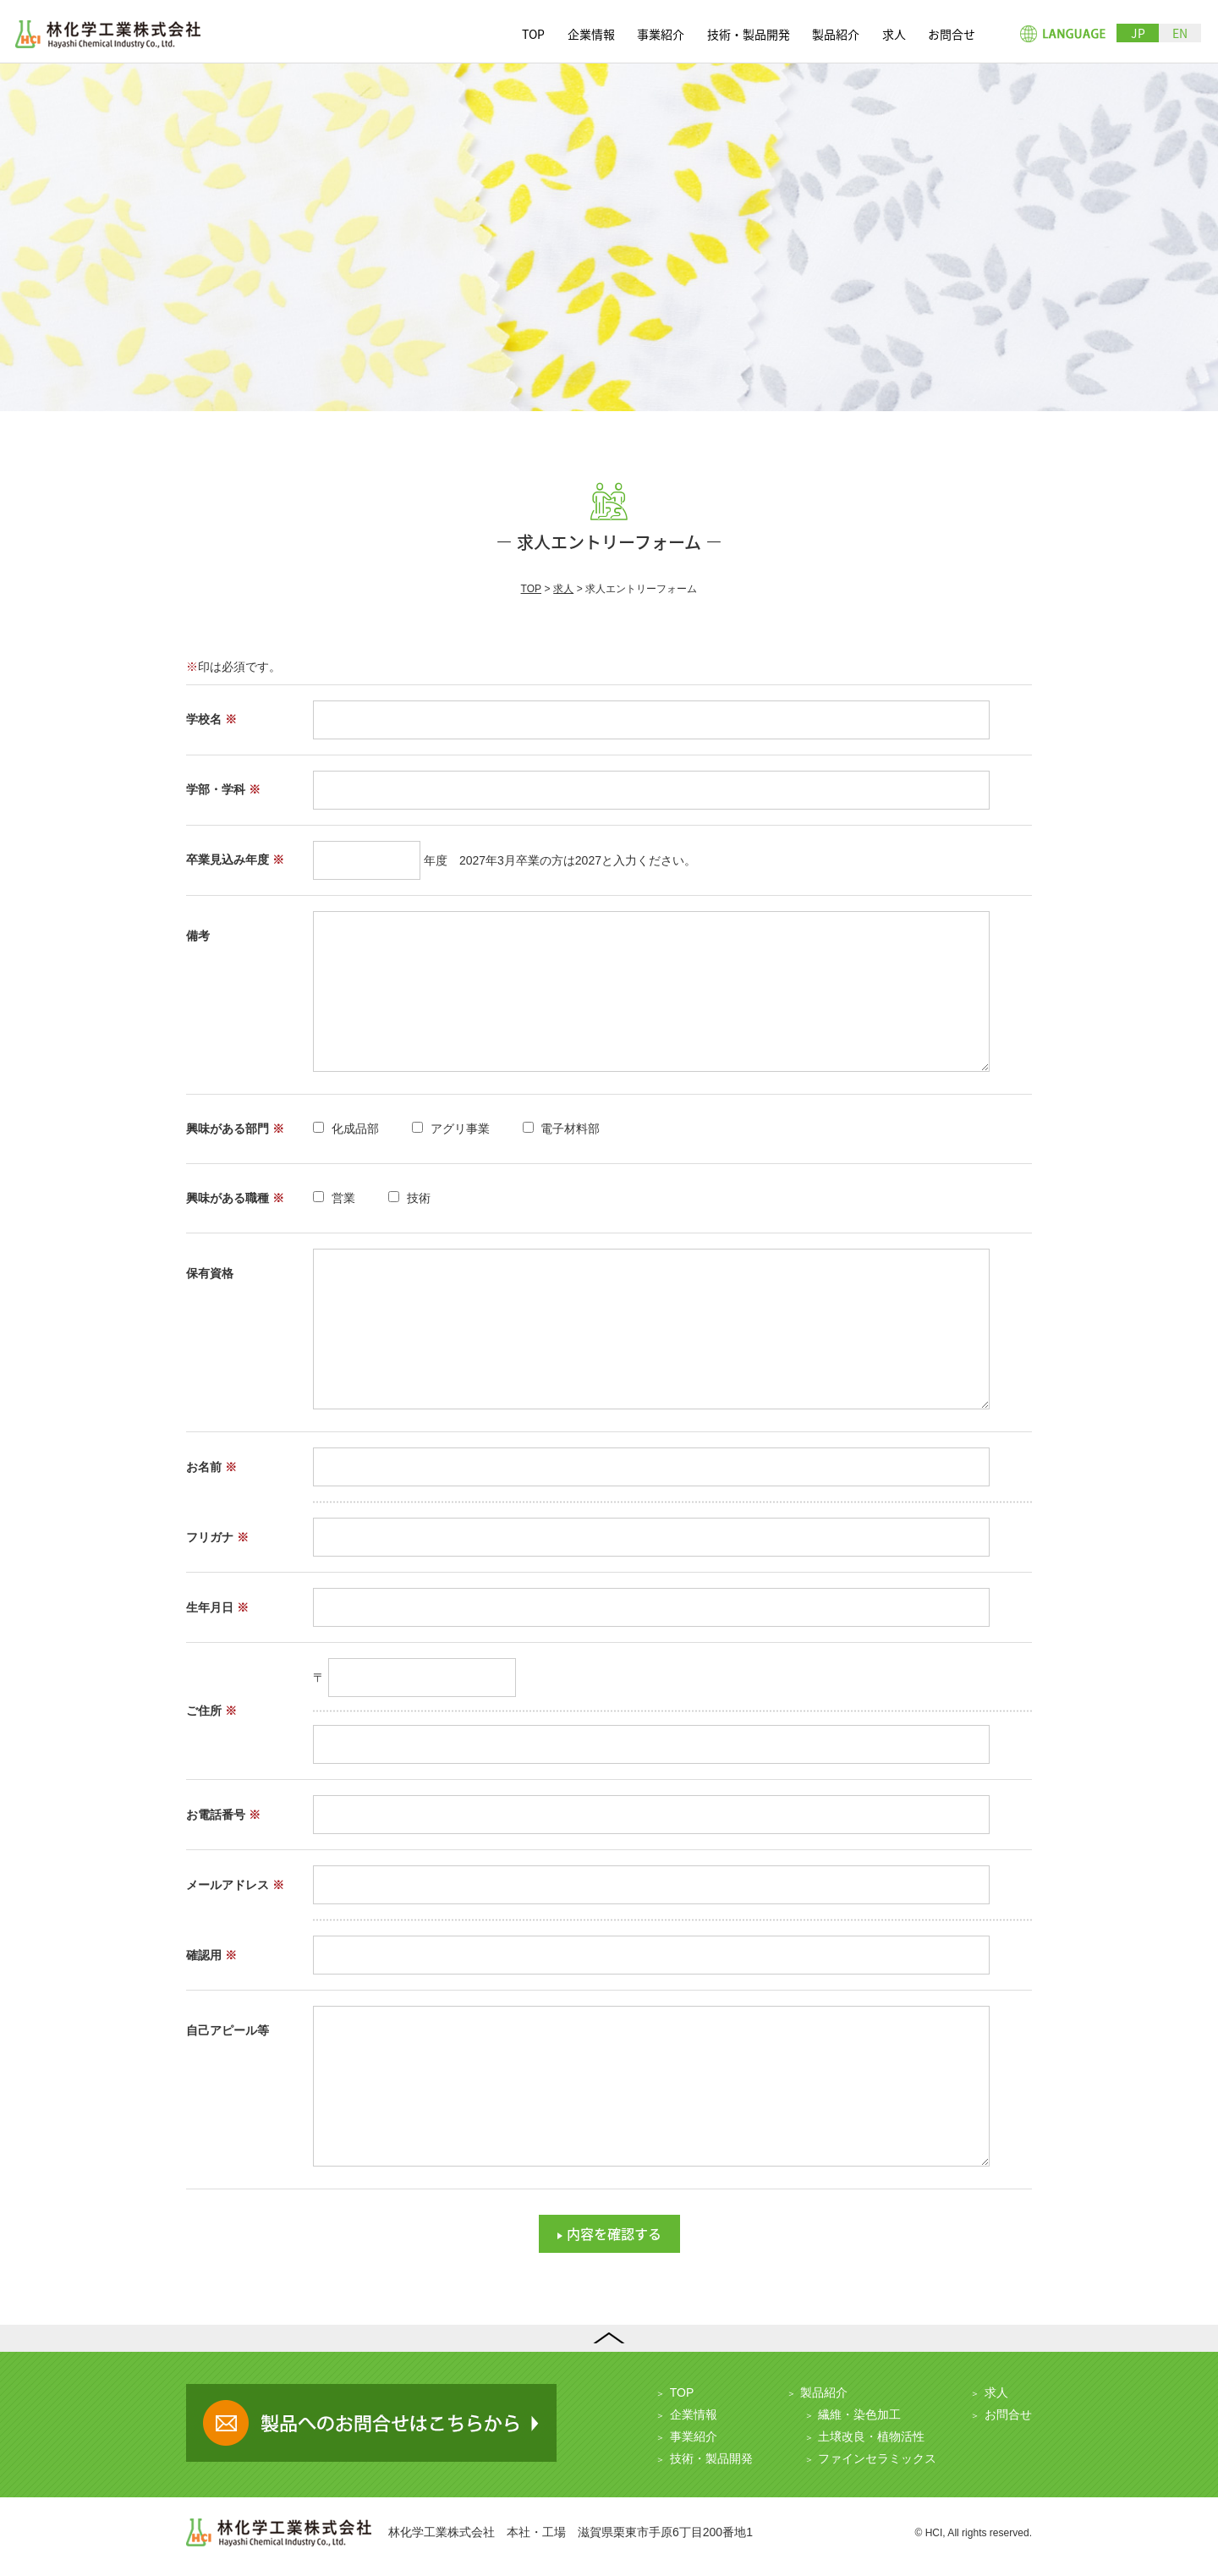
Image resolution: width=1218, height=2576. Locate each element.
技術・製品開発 (748, 33)
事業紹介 (660, 33)
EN (1180, 33)
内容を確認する (614, 2233)
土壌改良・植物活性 (871, 2436)
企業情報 (591, 33)
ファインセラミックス (877, 2458)
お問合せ (951, 33)
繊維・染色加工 (859, 2414)
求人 (894, 33)
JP (1138, 33)
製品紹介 (835, 33)
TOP (533, 33)
